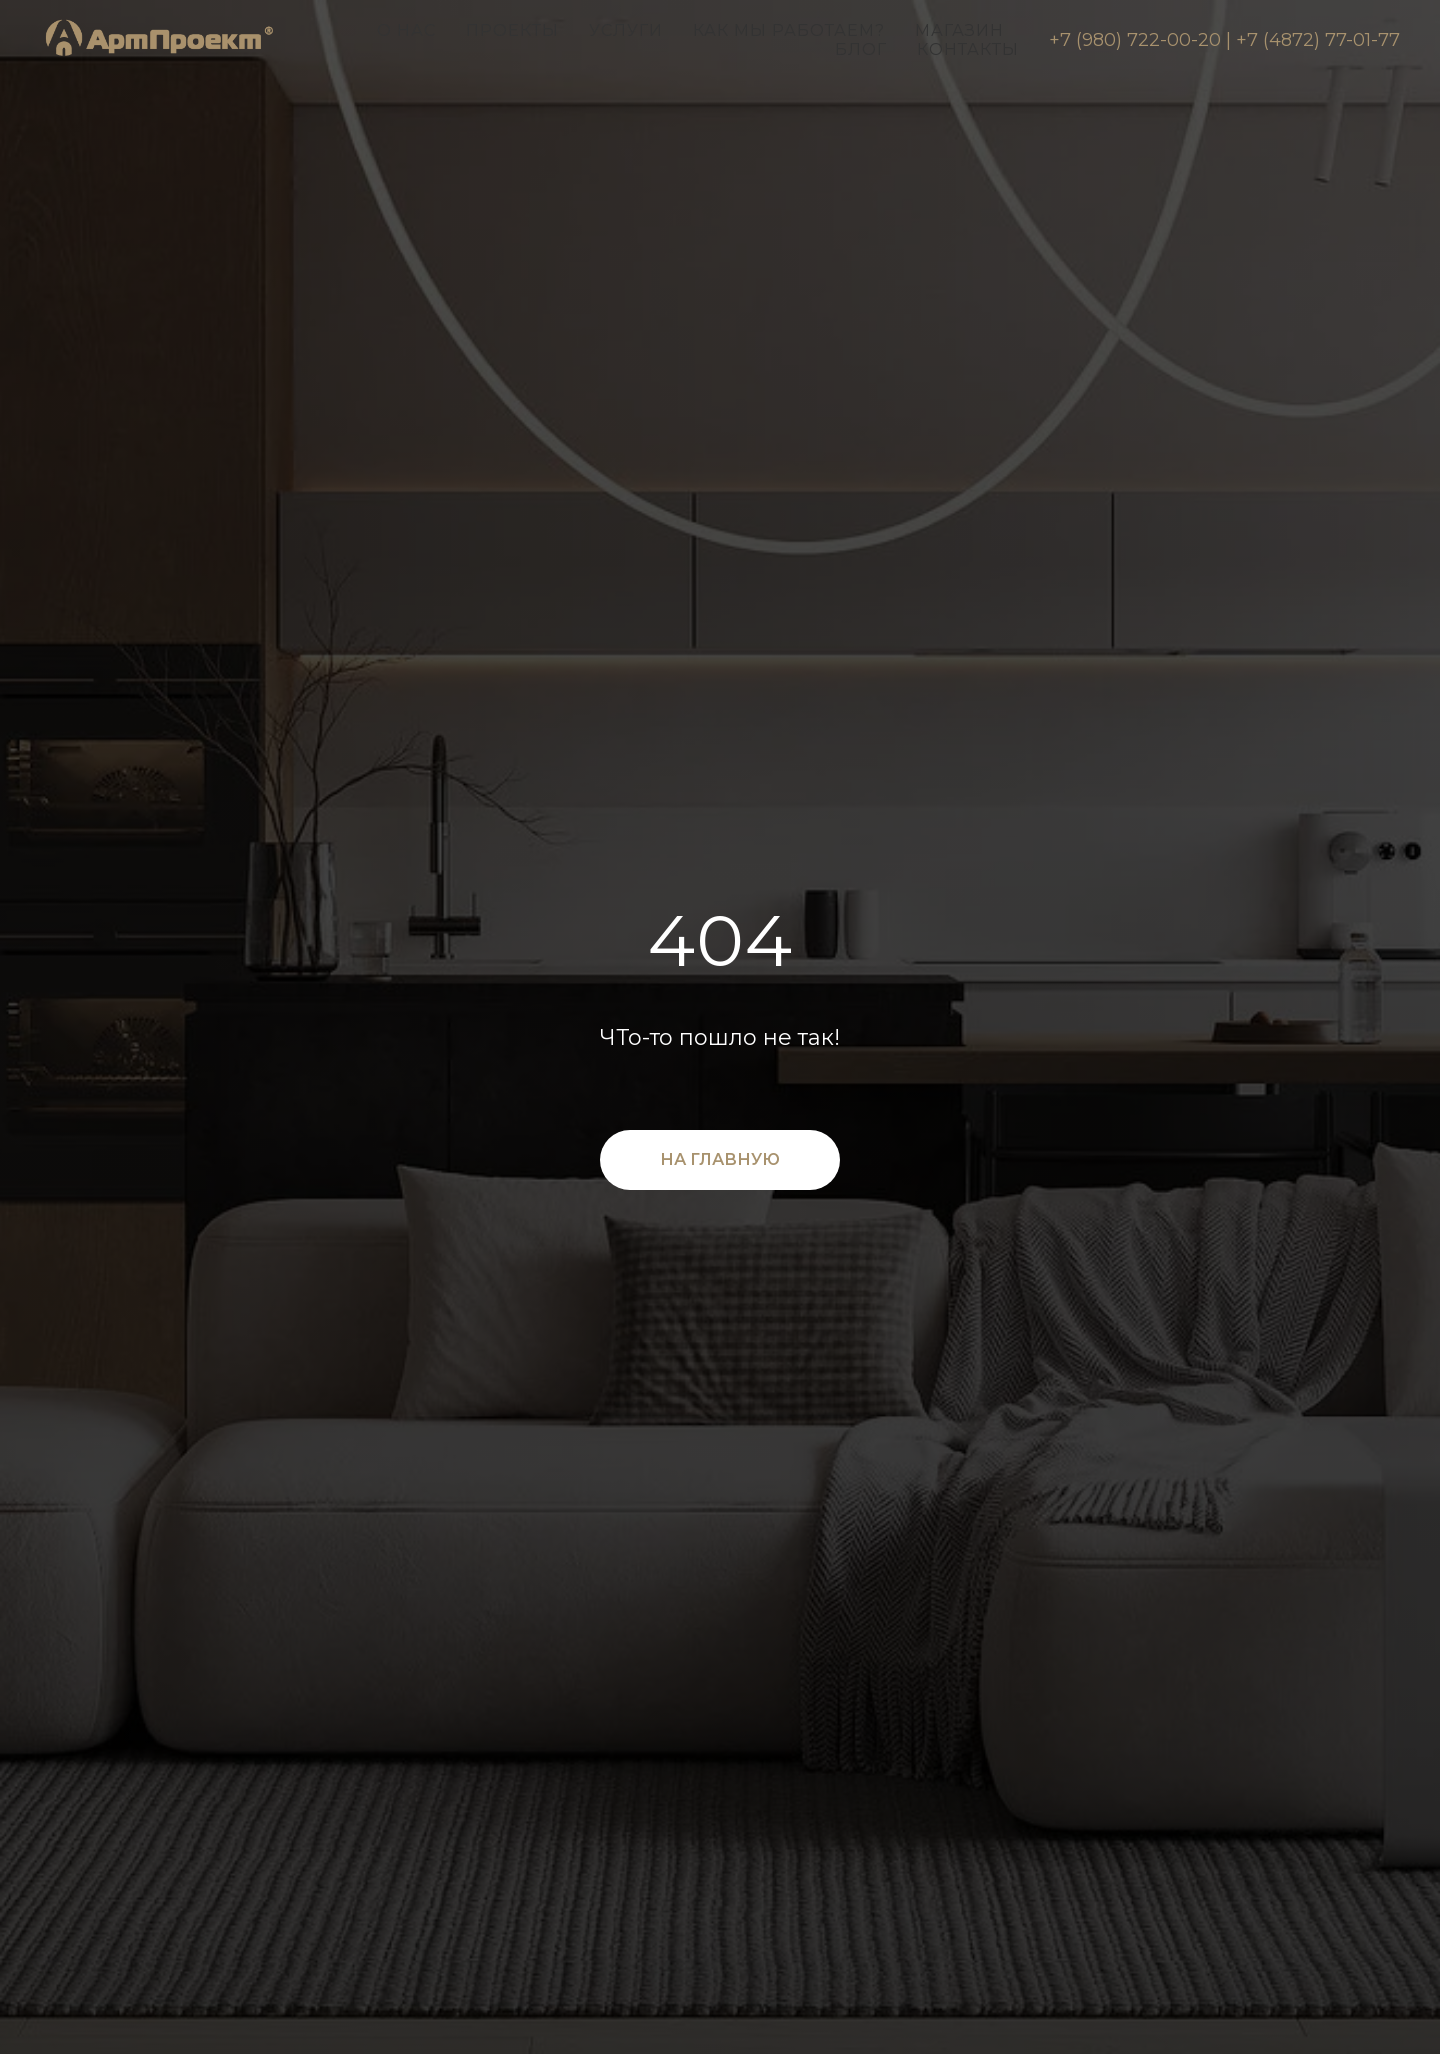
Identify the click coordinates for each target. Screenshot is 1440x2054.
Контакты (968, 49)
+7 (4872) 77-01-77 (1318, 40)
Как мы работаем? (789, 30)
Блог (861, 49)
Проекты (512, 30)
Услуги (626, 30)
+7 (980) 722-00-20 (1135, 40)
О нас (406, 30)
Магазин (959, 30)
